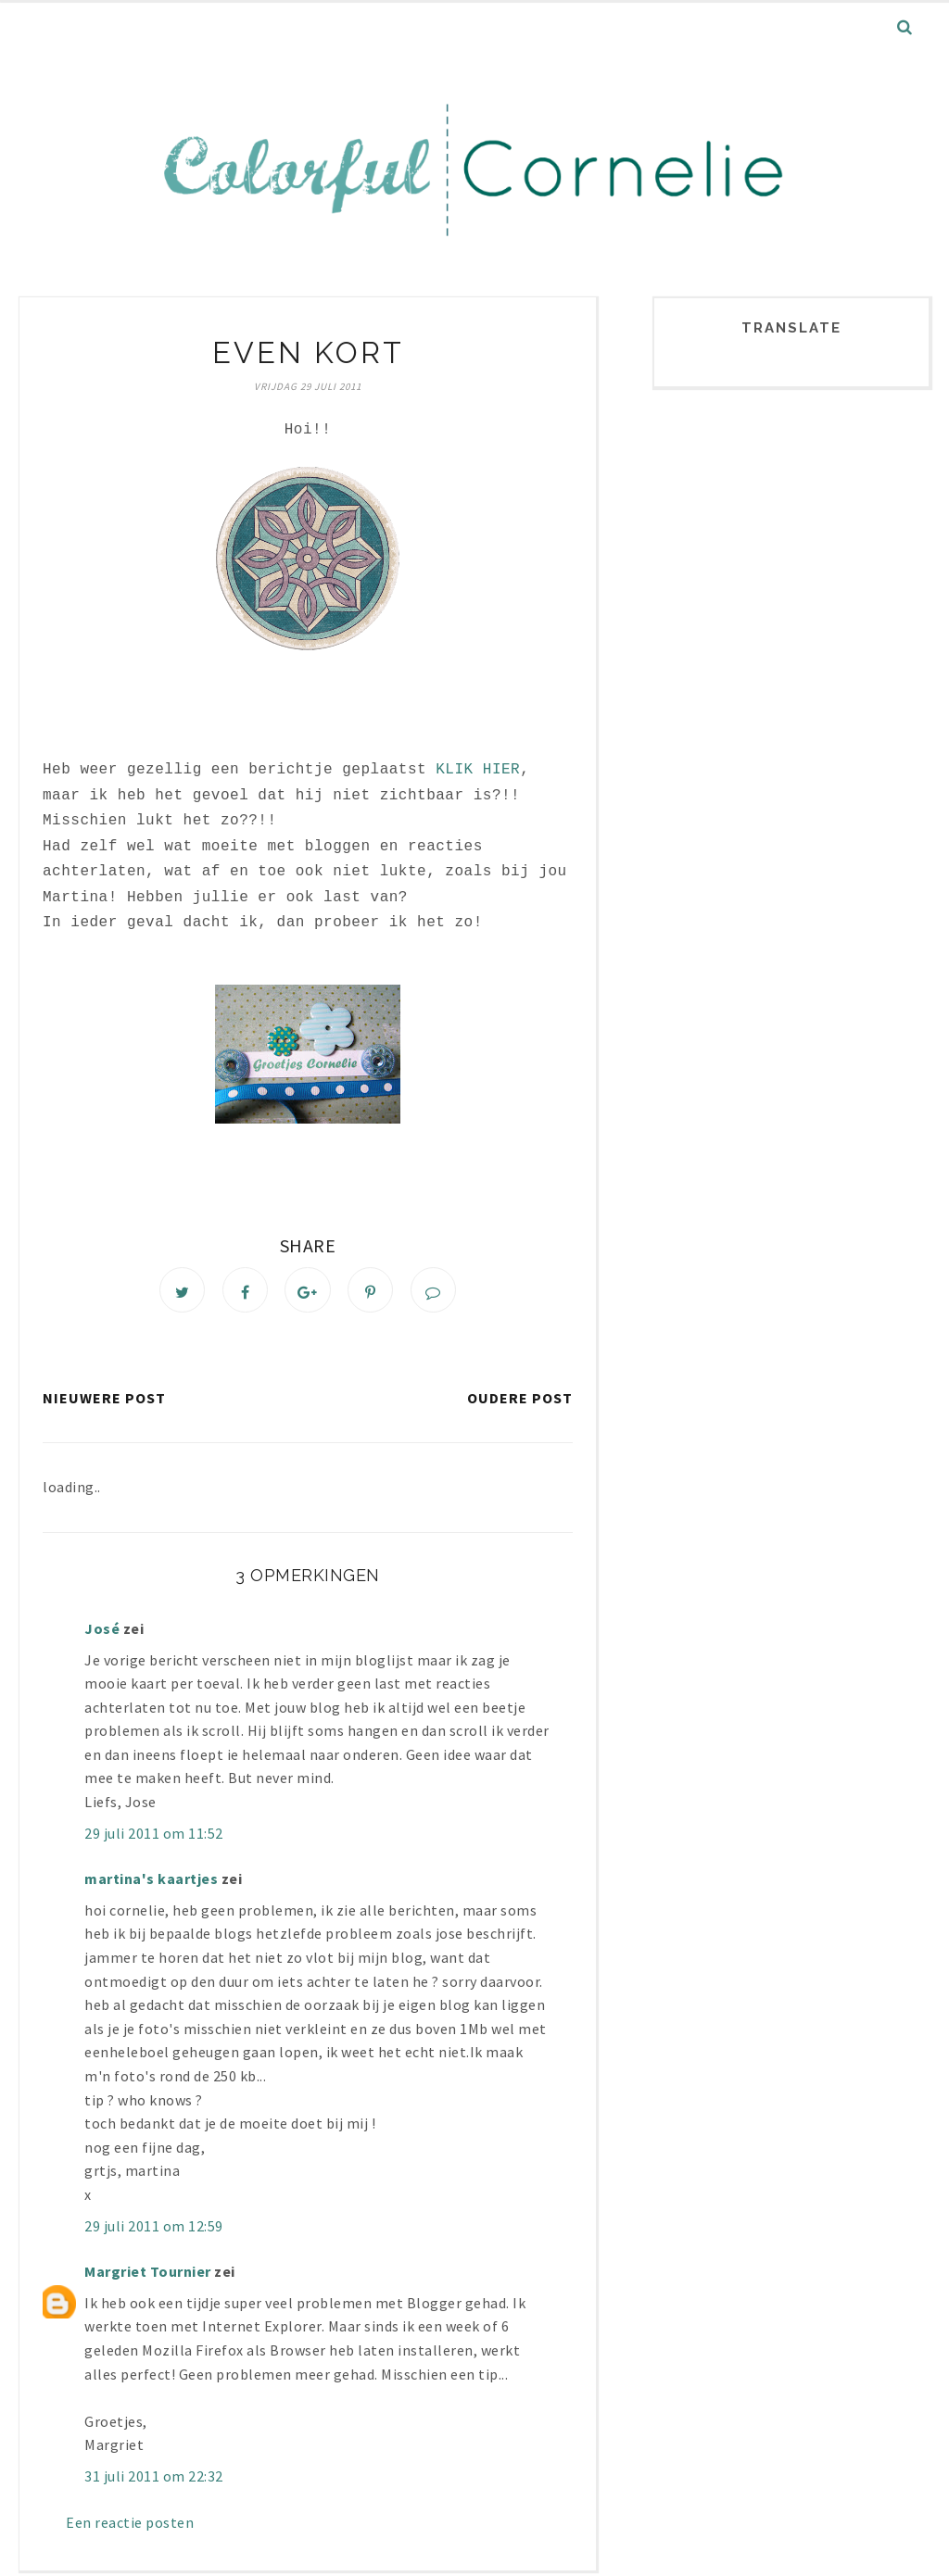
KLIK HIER (478, 769)
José (102, 1633)
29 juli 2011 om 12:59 (153, 2229)
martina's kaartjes (151, 1883)
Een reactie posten (130, 2526)
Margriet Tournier (147, 2276)
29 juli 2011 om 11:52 (153, 1837)
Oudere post (520, 1402)
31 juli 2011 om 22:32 (153, 2480)
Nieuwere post (104, 1402)
